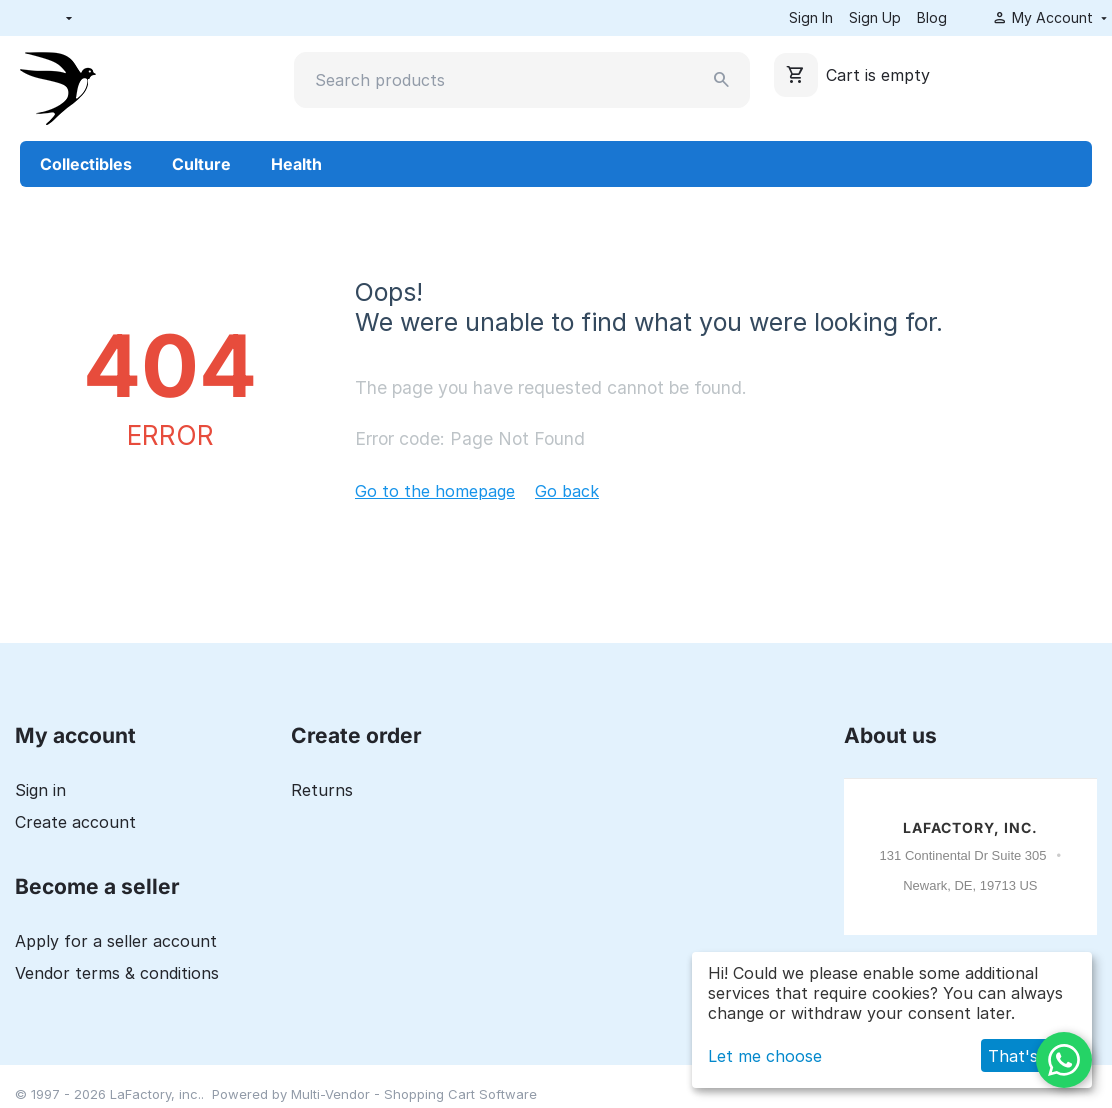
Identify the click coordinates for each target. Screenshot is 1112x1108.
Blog (932, 17)
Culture (201, 164)
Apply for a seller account (116, 941)
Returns (322, 790)
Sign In (811, 17)
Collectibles (86, 164)
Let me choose (765, 1056)
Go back (567, 491)
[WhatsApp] (1064, 1060)
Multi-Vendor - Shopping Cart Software (414, 1094)
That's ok (1025, 1056)
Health (296, 164)
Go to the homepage (435, 491)
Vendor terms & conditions (117, 973)
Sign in (40, 790)
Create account (75, 822)
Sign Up (875, 17)
